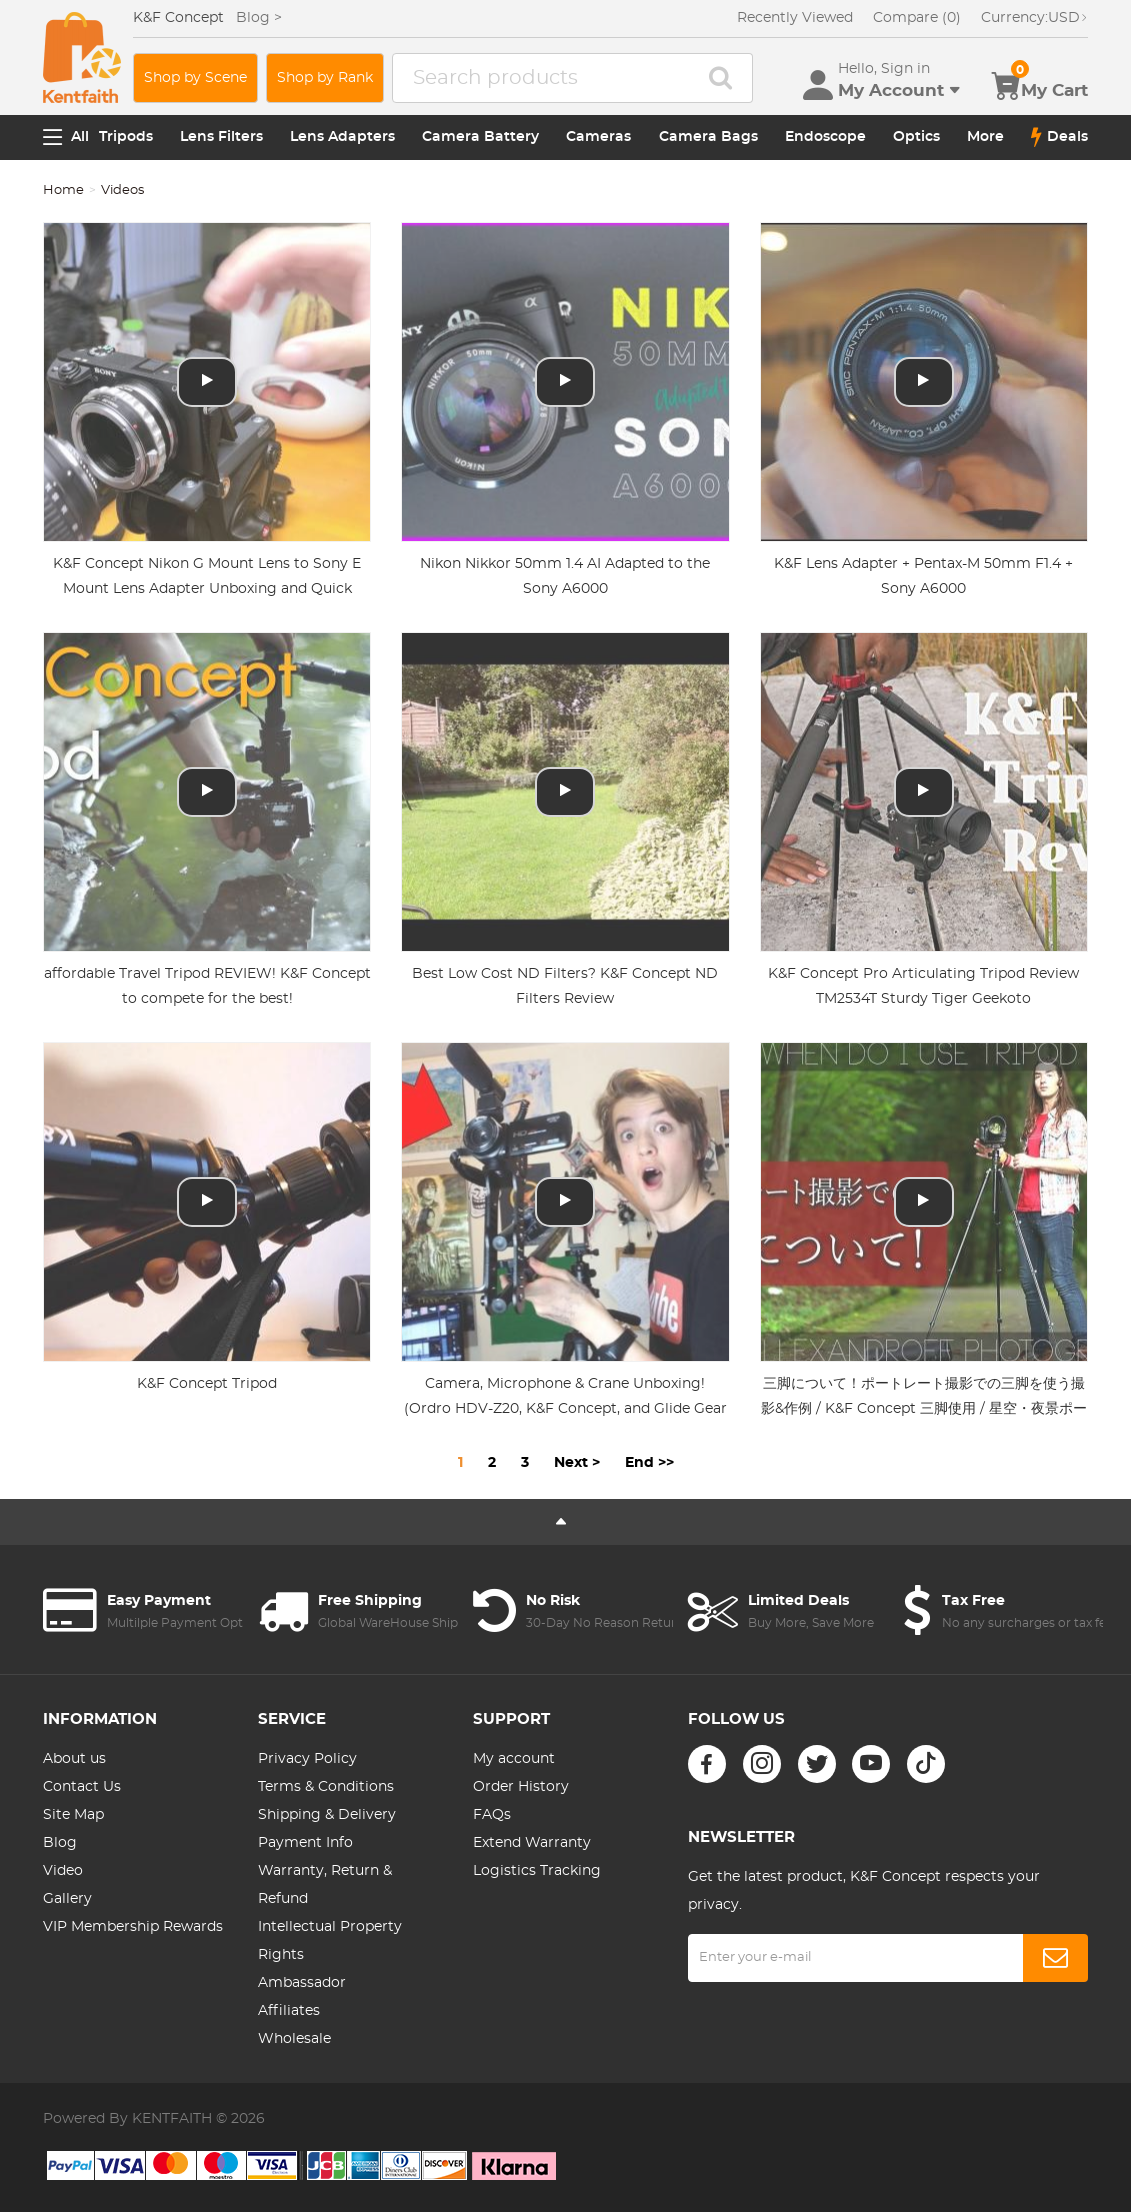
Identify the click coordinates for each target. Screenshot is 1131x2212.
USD (1034, 18)
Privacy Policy (307, 1759)
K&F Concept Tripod (207, 1384)
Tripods (126, 137)
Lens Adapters (342, 137)
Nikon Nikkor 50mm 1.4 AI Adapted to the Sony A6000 (565, 576)
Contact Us (82, 1787)
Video (63, 1871)
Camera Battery (480, 137)
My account (514, 1759)
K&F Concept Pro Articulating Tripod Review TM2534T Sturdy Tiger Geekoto (923, 986)
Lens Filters (221, 137)
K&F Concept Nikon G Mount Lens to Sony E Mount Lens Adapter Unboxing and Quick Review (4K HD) (207, 589)
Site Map (73, 1815)
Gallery (67, 1899)
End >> (649, 1463)
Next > (577, 1463)
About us (74, 1759)
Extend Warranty (532, 1843)
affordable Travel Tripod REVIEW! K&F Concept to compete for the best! (207, 986)
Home (63, 190)
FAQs (492, 1815)
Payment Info (305, 1843)
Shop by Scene (195, 78)
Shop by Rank (325, 78)
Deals (1059, 137)
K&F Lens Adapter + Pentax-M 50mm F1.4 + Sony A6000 (923, 576)
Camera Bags (708, 137)
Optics (916, 137)
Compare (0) (917, 18)
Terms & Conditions (326, 1787)
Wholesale (294, 2039)
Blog (60, 1843)
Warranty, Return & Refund (325, 1885)
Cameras (598, 137)
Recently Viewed (795, 18)
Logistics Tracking (537, 1871)
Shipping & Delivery (327, 1815)
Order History (521, 1787)
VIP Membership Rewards (133, 1927)
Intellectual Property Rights (330, 1941)
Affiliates (289, 2011)
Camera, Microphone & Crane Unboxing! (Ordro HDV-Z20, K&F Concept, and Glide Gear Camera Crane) (565, 1409)
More (985, 137)
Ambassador (302, 1983)
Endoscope (825, 137)
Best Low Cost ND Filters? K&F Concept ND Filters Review (565, 986)
